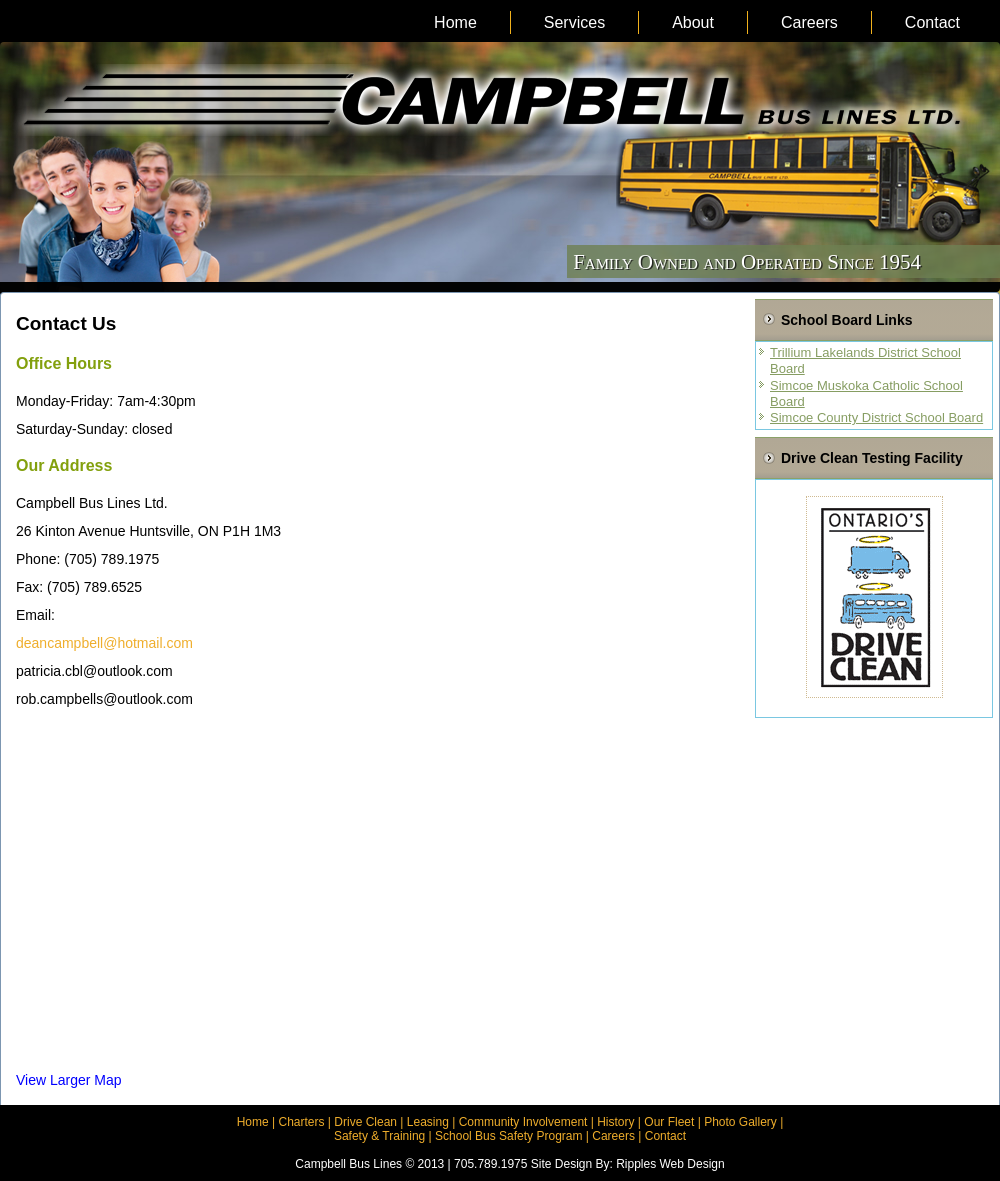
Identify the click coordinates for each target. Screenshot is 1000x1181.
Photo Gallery (740, 1122)
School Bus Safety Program (508, 1136)
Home (455, 22)
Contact (932, 22)
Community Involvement (523, 1122)
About (693, 22)
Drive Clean (365, 1122)
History (615, 1122)
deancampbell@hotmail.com (104, 643)
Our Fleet (669, 1122)
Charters (302, 1122)
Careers (809, 22)
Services (574, 22)
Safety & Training (379, 1136)
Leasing (428, 1122)
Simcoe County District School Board (876, 417)
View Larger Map (69, 1080)
